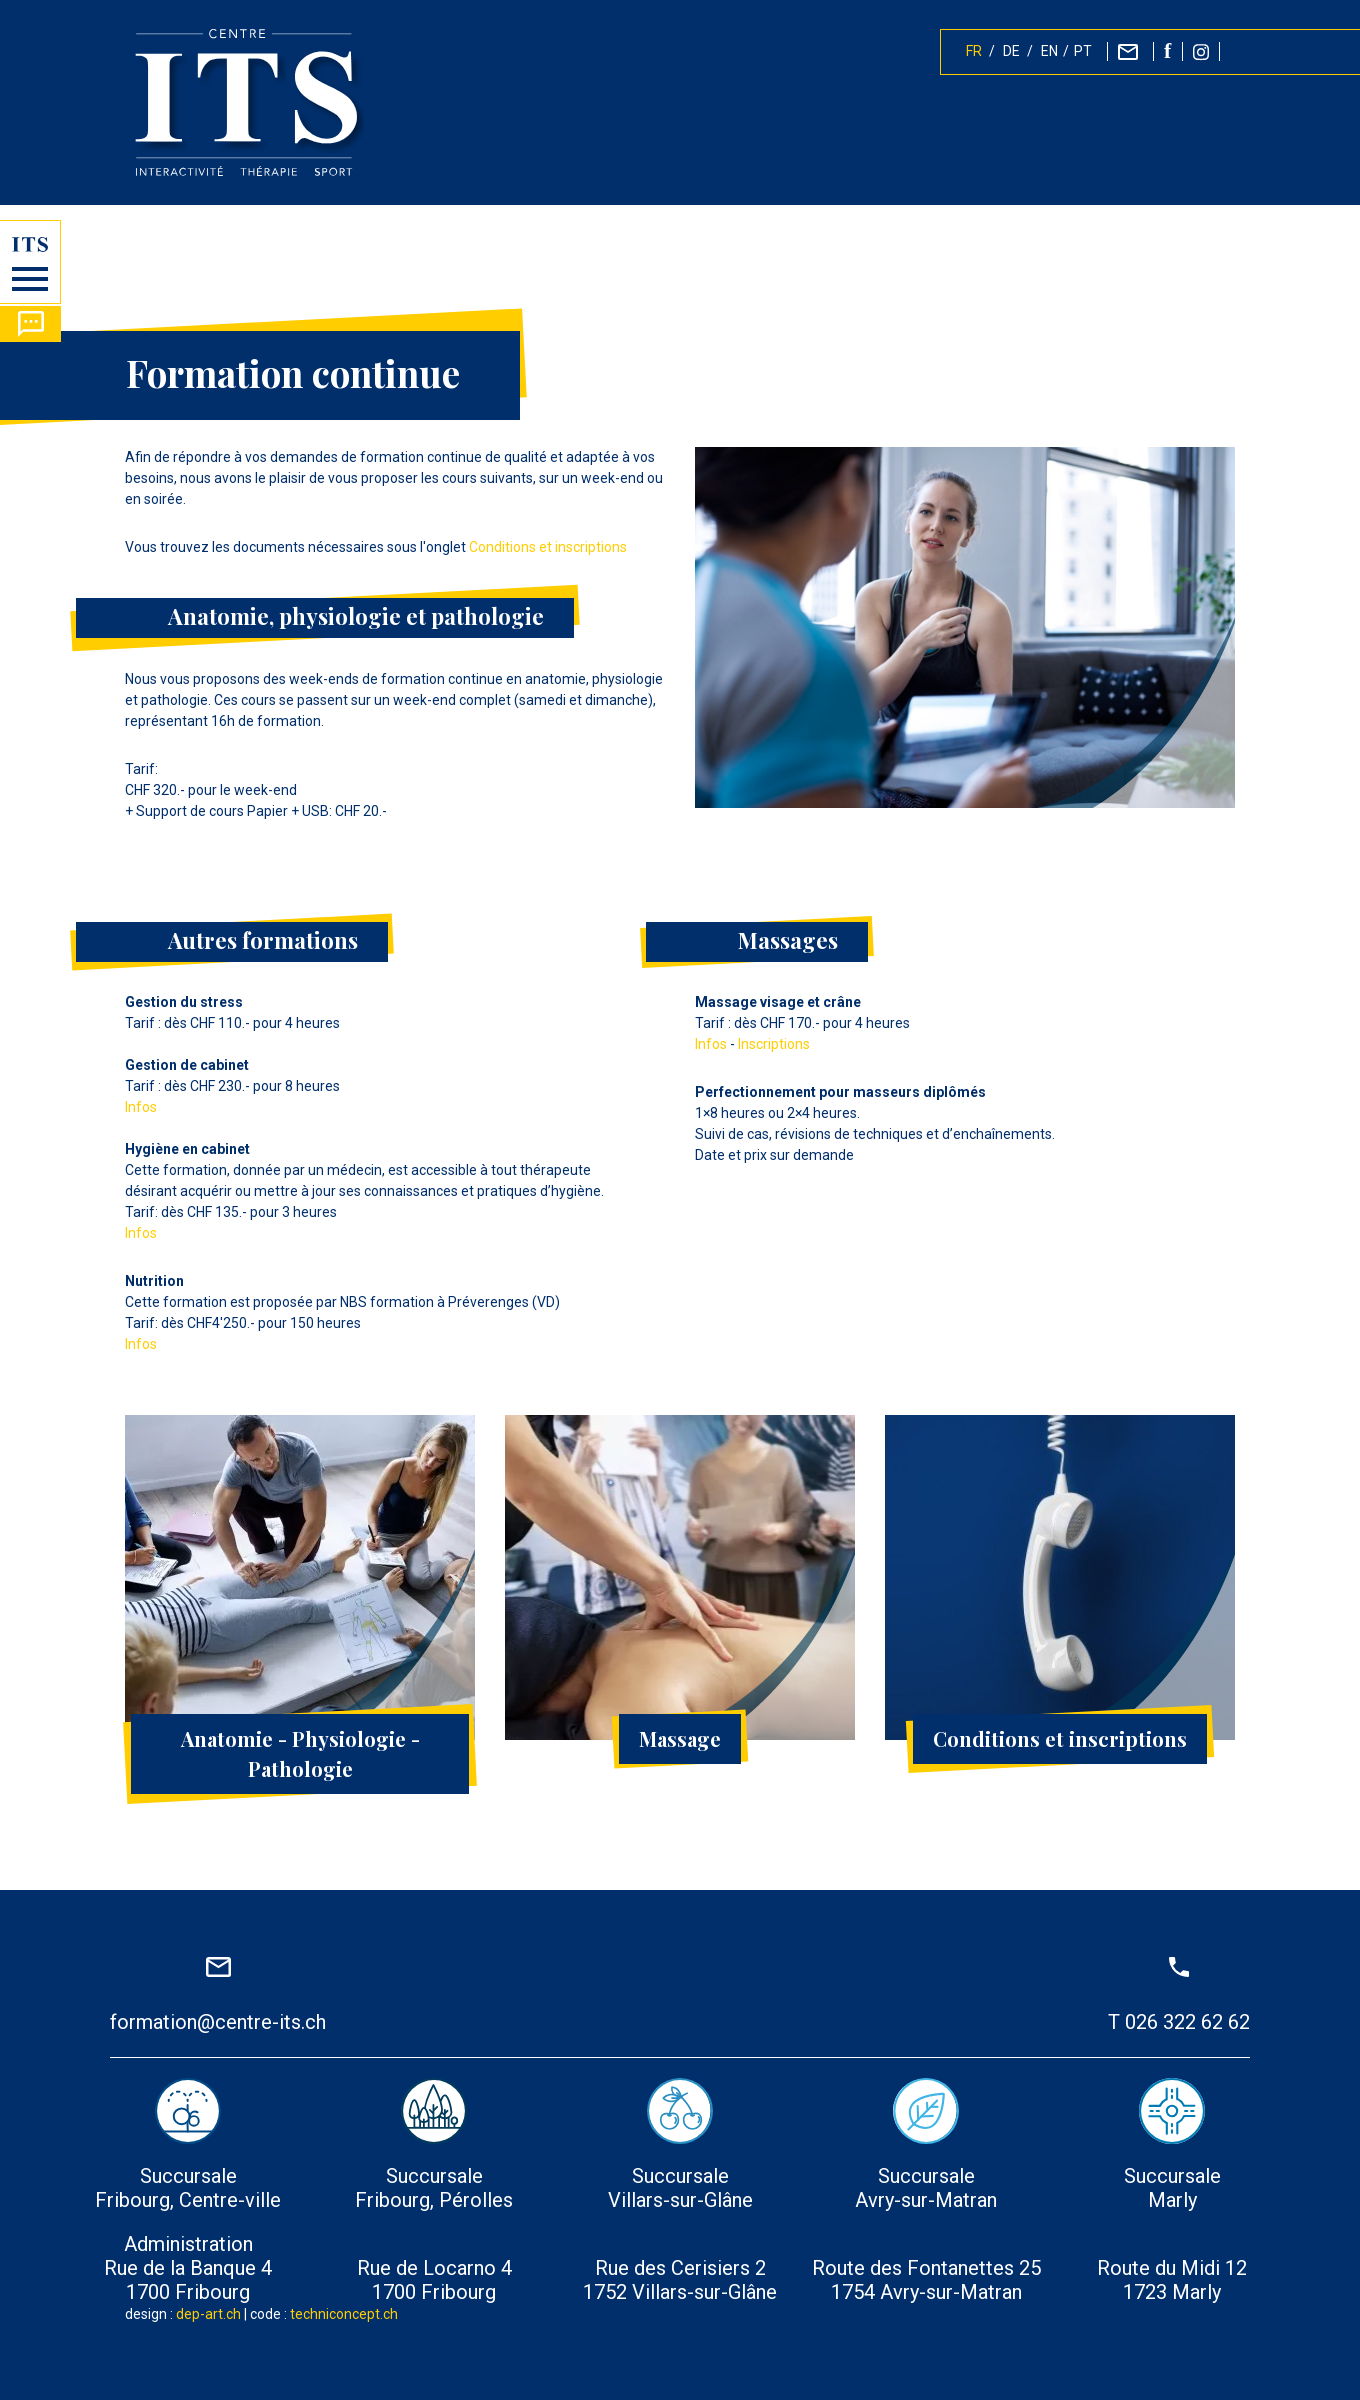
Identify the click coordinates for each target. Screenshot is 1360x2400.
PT (1083, 52)
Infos (141, 1107)
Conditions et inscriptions (548, 547)
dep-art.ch (208, 2314)
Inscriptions (774, 1044)
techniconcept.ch (344, 2314)
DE (1011, 52)
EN (1049, 52)
